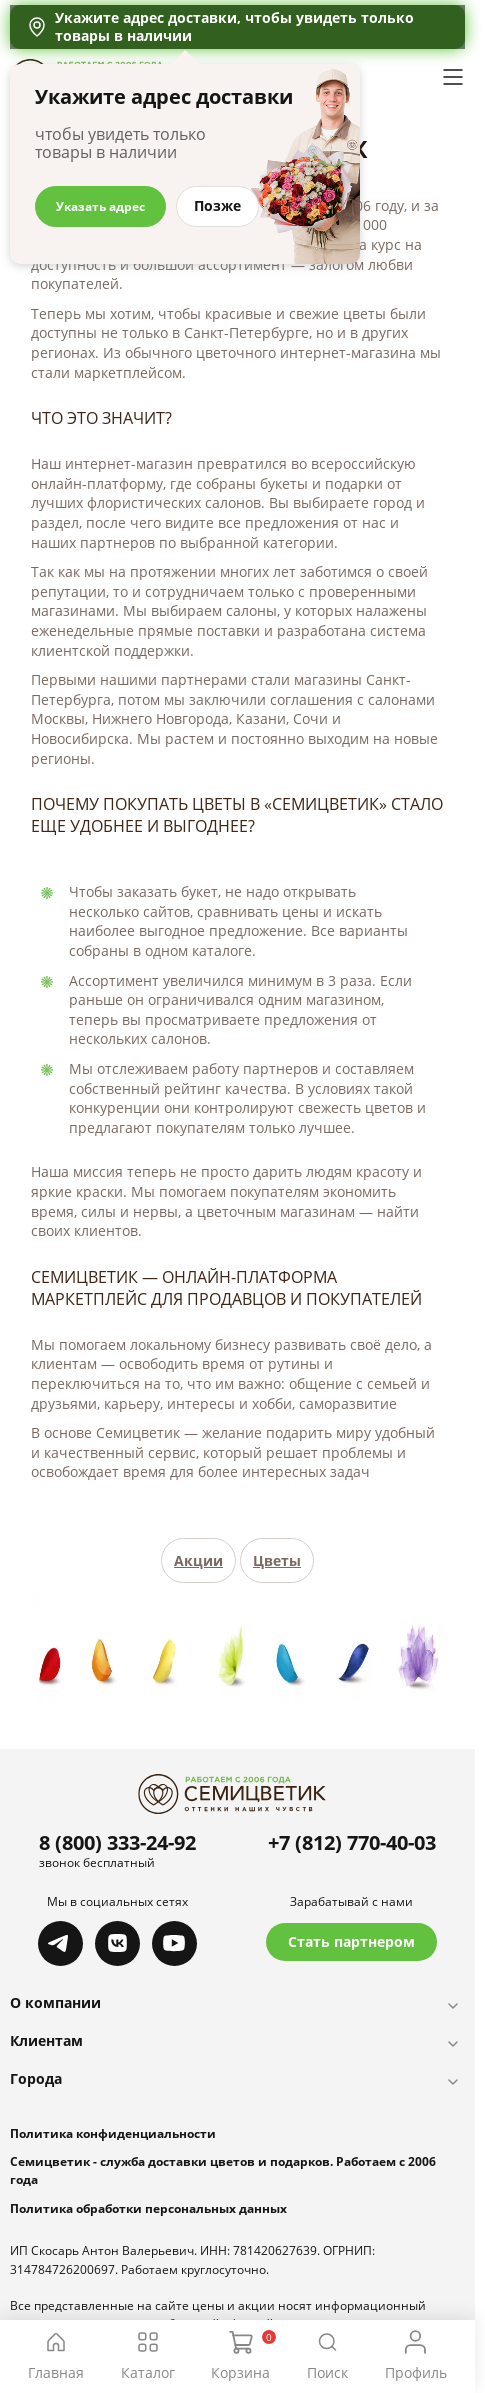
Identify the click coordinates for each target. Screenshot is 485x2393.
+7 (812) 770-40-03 (352, 1842)
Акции (198, 1560)
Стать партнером (351, 1941)
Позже (217, 205)
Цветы (277, 1560)
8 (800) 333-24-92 (117, 1842)
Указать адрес (100, 206)
